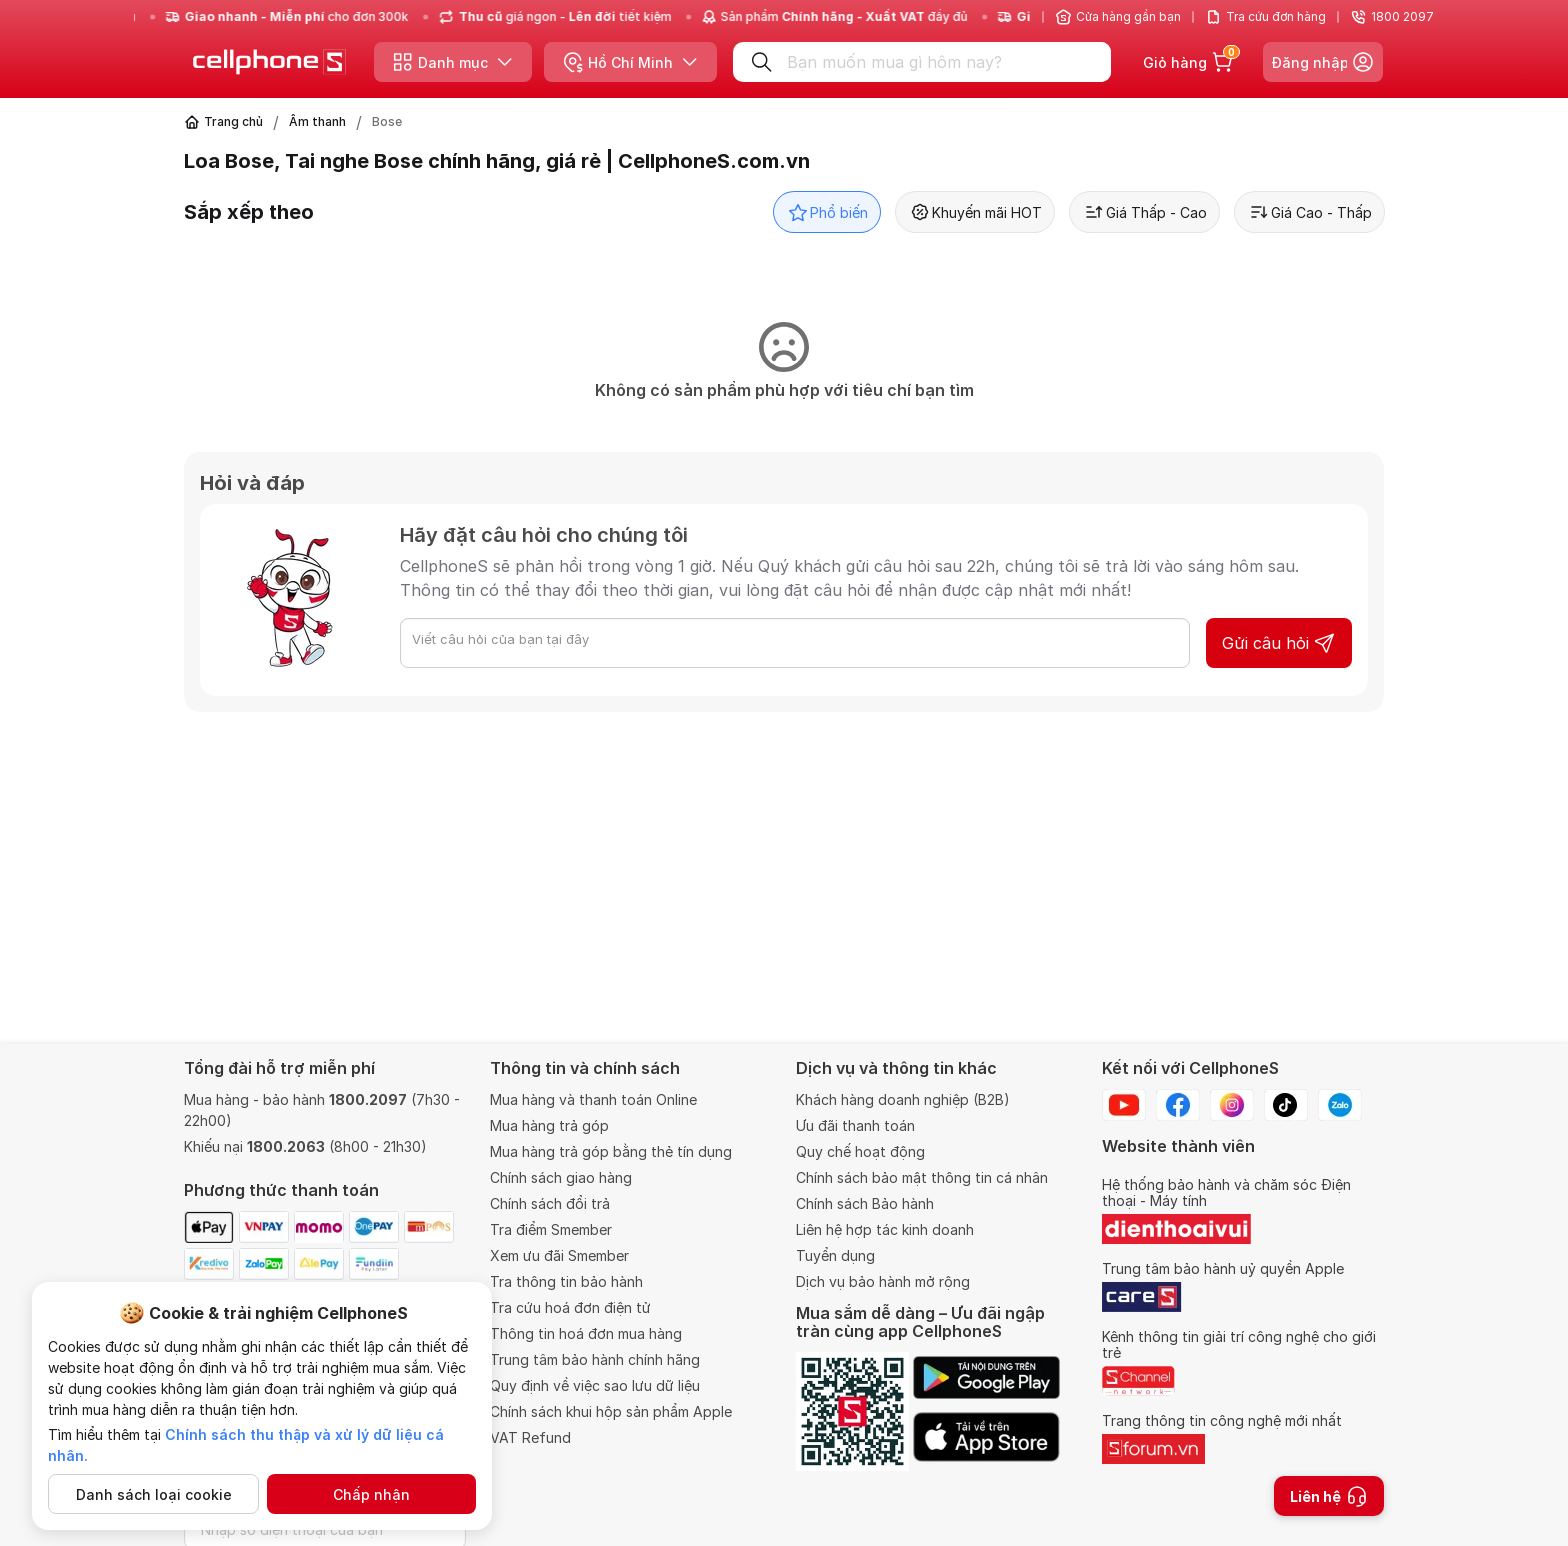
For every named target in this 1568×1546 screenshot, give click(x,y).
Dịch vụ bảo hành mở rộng (883, 1281)
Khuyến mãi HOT (975, 212)
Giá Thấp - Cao (1144, 212)
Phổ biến (827, 212)
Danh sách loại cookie (154, 1494)
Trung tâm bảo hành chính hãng (595, 1359)
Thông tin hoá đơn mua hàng (586, 1333)
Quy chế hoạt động (860, 1151)
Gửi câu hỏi (1279, 643)
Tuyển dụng (835, 1255)
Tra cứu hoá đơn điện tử (570, 1307)
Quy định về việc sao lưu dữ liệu (595, 1385)
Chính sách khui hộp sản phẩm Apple (611, 1411)
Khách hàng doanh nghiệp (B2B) (903, 1099)
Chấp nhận (371, 1494)
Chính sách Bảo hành (865, 1203)
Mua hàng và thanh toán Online (593, 1099)
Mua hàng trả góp (549, 1125)
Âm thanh (317, 121)
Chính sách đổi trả (550, 1203)
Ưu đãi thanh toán (855, 1125)
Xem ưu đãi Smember (559, 1255)
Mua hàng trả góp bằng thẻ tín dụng (611, 1151)
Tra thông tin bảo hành (566, 1281)
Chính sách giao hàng (561, 1177)
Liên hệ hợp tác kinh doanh (885, 1229)
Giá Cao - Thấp (1309, 212)
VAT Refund (530, 1437)
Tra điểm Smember (551, 1229)
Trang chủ (233, 121)
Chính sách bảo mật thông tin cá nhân (922, 1177)
